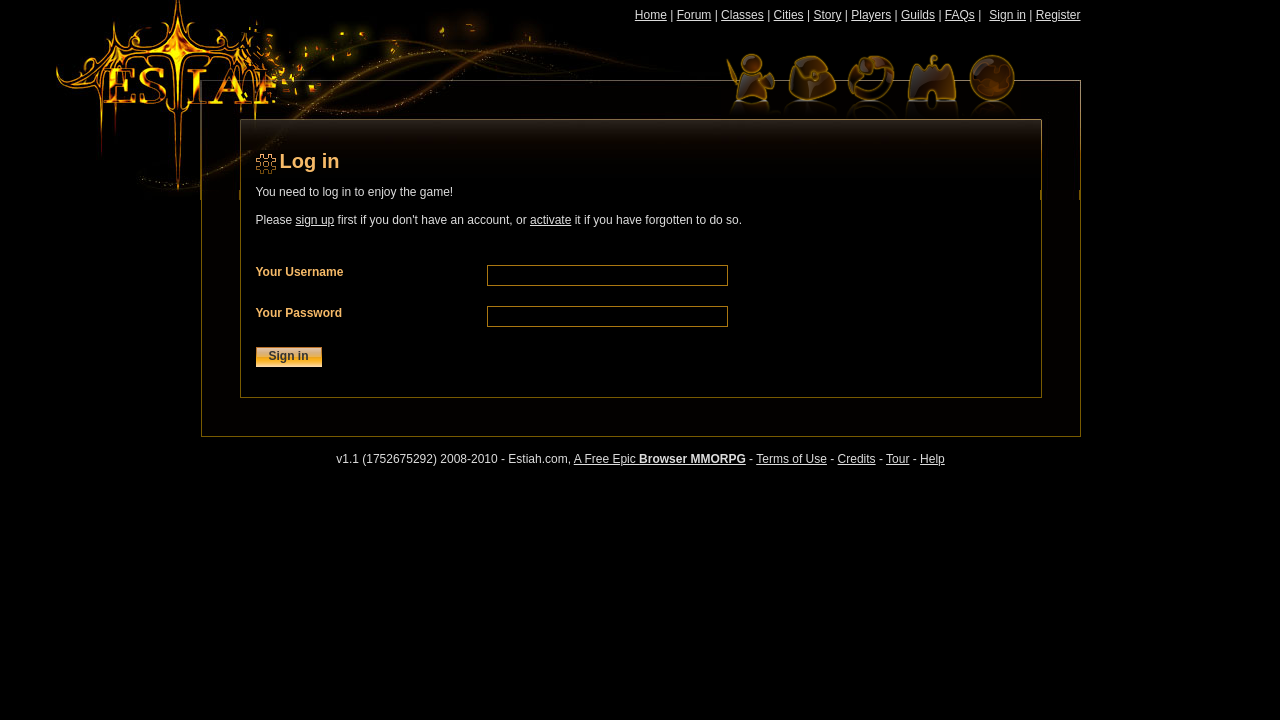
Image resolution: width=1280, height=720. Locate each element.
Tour (897, 459)
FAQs (960, 15)
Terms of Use (791, 459)
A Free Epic (660, 459)
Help (932, 459)
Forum (694, 15)
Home (651, 15)
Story (827, 15)
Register (1058, 15)
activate (550, 220)
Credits (857, 459)
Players (871, 15)
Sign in (1007, 15)
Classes (742, 15)
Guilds (918, 15)
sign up (315, 220)
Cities (789, 15)
